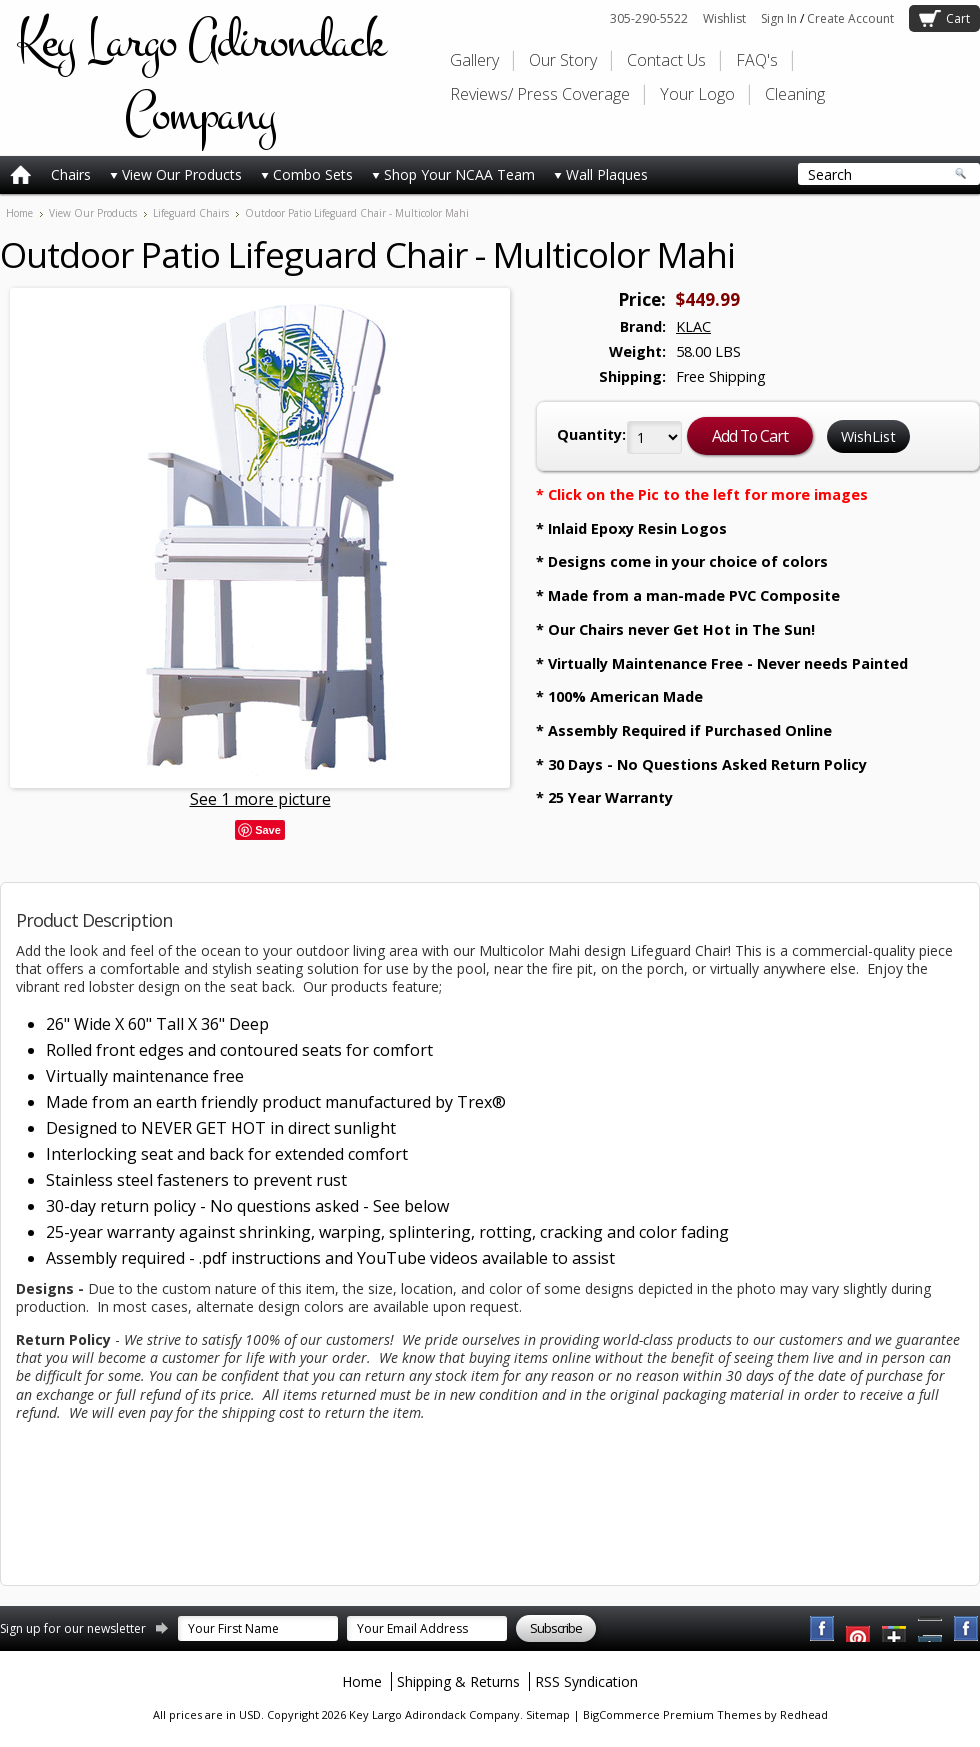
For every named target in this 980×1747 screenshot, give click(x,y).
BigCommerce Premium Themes (672, 1714)
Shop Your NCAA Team (453, 174)
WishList (868, 436)
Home (19, 213)
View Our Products (176, 174)
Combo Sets (307, 174)
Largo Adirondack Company (200, 78)
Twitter (895, 1629)
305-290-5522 (649, 18)
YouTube (859, 1629)
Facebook (823, 1629)
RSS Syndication (586, 1681)
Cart (958, 18)
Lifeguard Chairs (191, 213)
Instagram (967, 1629)
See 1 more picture (260, 799)
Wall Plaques (601, 174)
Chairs (71, 174)
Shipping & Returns (458, 1681)
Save (268, 830)
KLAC (693, 326)
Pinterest (931, 1629)
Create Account (850, 18)
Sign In (779, 18)
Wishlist (724, 18)
